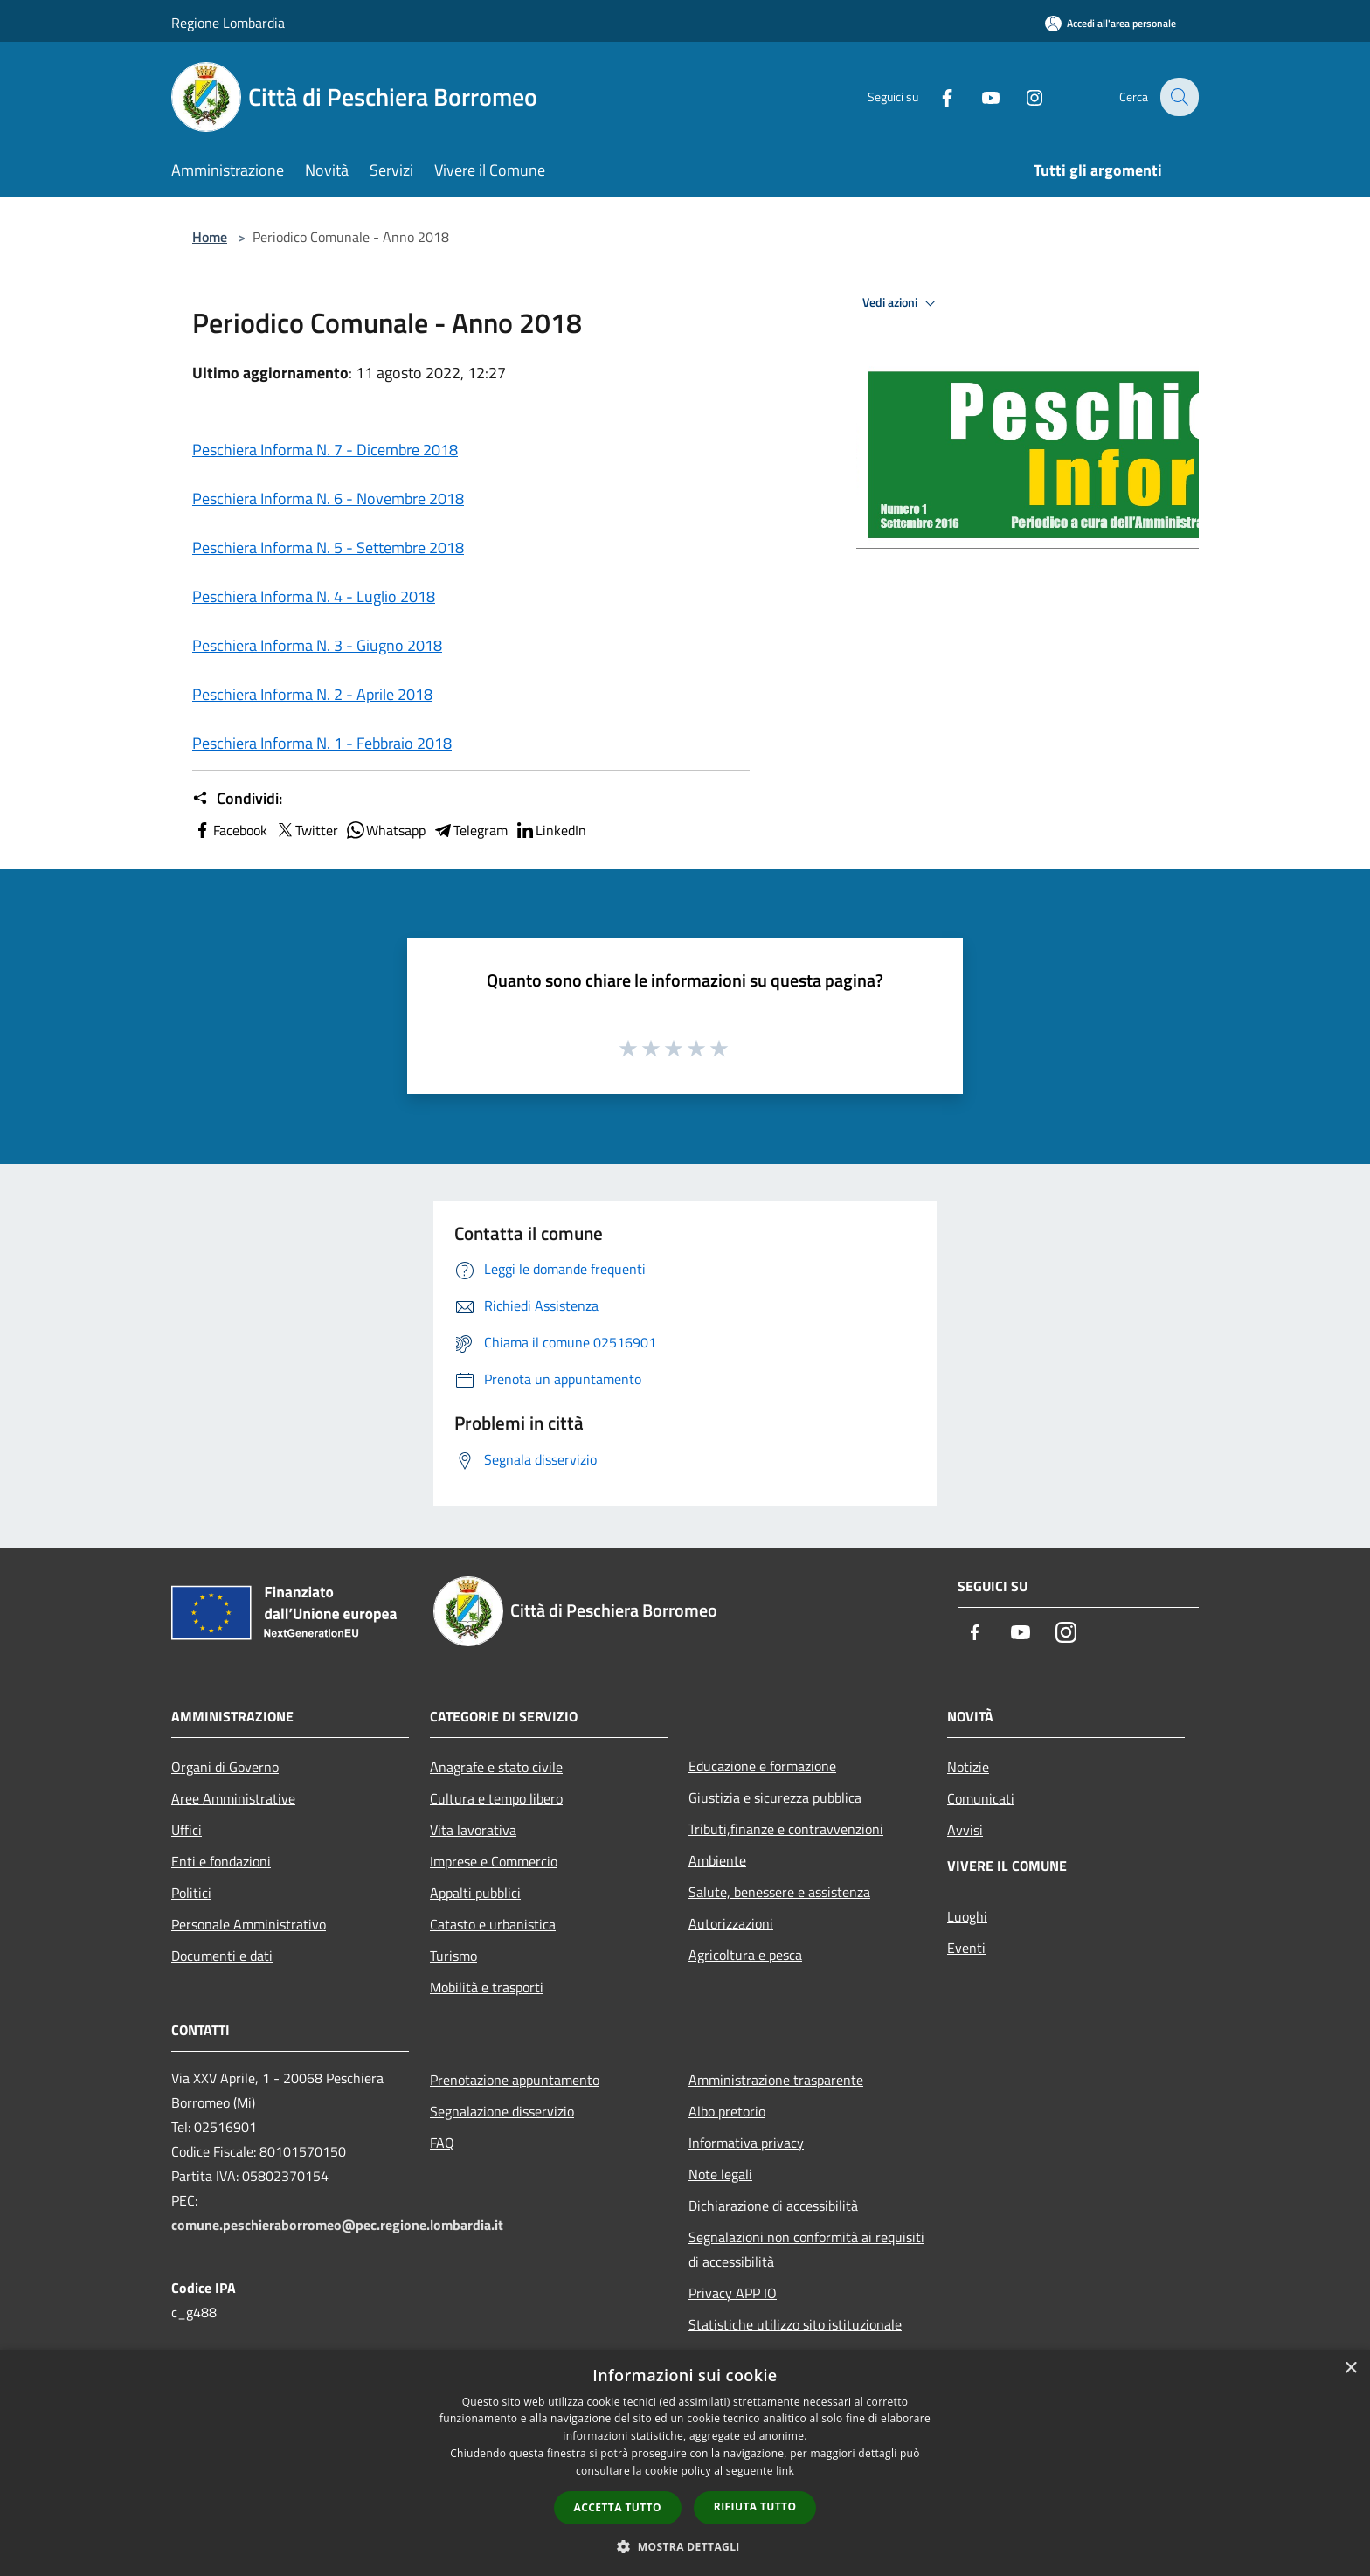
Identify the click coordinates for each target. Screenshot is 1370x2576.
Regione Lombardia (228, 22)
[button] (685, 2546)
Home (209, 236)
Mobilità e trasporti (486, 1987)
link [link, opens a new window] (785, 2470)
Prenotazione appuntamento (514, 2079)
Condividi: (237, 798)
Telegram (470, 830)
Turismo (453, 1955)
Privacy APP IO (732, 2292)
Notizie (968, 1766)
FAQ (442, 2142)
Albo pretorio (726, 2111)
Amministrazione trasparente (775, 2079)
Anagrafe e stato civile (496, 1766)
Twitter (306, 830)
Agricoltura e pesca (745, 1954)
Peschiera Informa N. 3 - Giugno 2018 (317, 645)
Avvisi (965, 1829)
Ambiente (717, 1860)
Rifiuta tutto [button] (755, 2506)
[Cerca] (1178, 97)
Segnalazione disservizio (502, 2111)
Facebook (229, 830)
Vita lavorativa (473, 1829)
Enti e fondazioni (221, 1861)
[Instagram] (1022, 96)
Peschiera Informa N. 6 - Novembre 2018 (328, 498)
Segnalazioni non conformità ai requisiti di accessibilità (806, 2249)
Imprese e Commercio (493, 1861)
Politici (191, 1892)
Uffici (186, 1829)
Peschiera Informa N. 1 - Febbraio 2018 (322, 743)
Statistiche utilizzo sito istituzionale (795, 2324)
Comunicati (980, 1798)
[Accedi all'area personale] (1110, 23)
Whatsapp (385, 830)
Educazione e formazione (762, 1765)
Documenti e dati (222, 1955)
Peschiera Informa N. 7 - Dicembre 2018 (325, 449)
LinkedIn (550, 830)
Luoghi (967, 1916)
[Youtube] (978, 96)
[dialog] (685, 2463)
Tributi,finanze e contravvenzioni (785, 1828)
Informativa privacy (746, 2142)
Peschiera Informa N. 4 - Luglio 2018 (313, 596)
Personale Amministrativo (248, 1924)
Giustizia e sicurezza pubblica (774, 1797)
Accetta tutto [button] (617, 2507)
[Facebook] (934, 96)
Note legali (720, 2174)
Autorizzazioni (730, 1923)
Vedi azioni (901, 303)
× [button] (1350, 2368)
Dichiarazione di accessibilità (773, 2205)
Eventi (966, 1947)
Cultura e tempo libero (496, 1798)
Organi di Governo (225, 1766)
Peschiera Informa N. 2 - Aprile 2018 (312, 694)
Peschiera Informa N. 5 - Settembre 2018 (328, 547)
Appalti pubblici (475, 1892)
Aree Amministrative (233, 1798)
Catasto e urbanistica (493, 1924)
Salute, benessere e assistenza (779, 1891)
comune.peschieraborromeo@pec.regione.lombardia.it (337, 2224)
